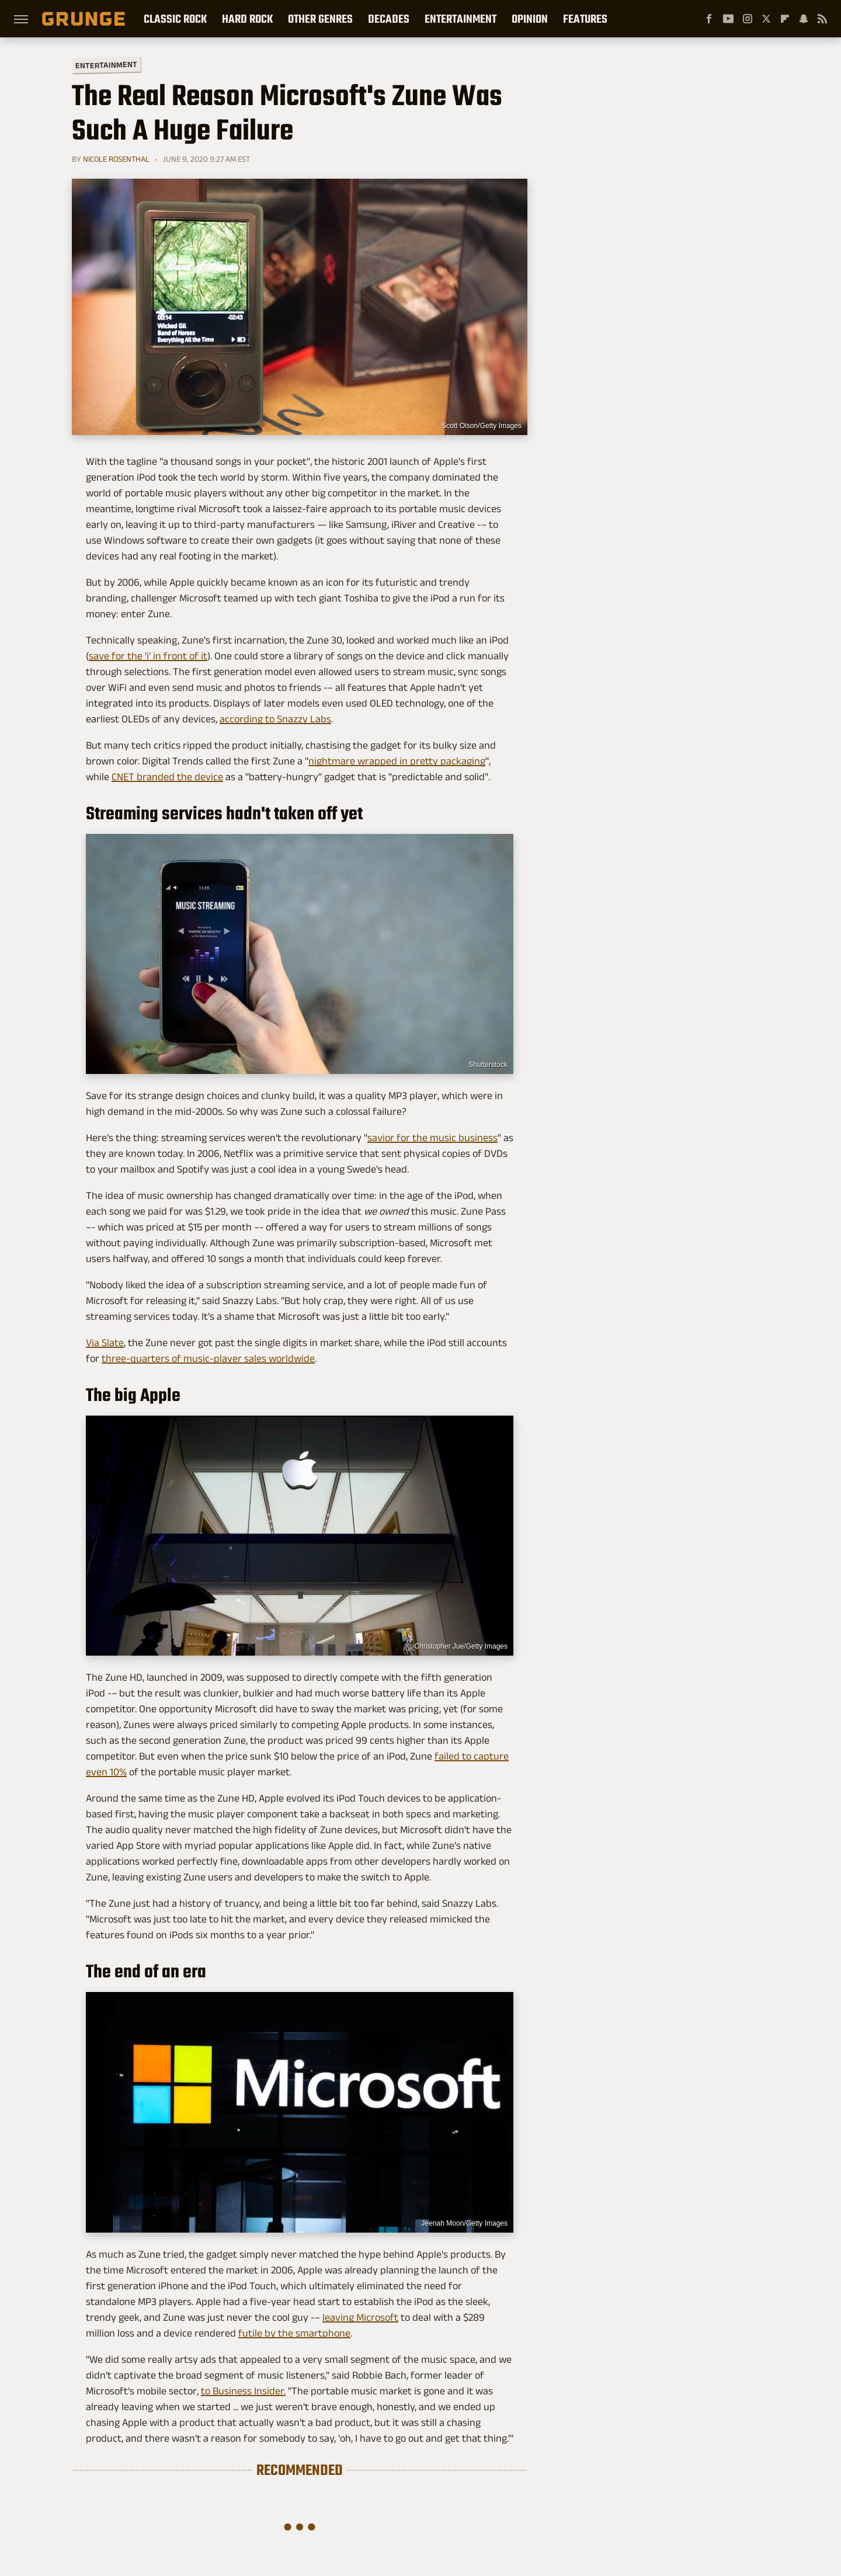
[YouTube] (728, 18)
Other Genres (320, 19)
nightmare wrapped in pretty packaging (396, 761)
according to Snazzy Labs (275, 719)
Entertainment (460, 19)
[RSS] (822, 18)
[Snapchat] (803, 18)
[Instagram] (747, 18)
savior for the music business (432, 1137)
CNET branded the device (167, 777)
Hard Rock (247, 19)
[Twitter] (766, 18)
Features (585, 19)
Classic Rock (175, 19)
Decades (388, 19)
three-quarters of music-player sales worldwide (208, 1358)
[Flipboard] (785, 18)
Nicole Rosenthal (116, 159)
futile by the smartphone (294, 2333)
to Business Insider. (243, 2391)
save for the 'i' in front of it (148, 656)
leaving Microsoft (360, 2317)
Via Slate (105, 1342)
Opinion (530, 19)
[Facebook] (709, 18)
